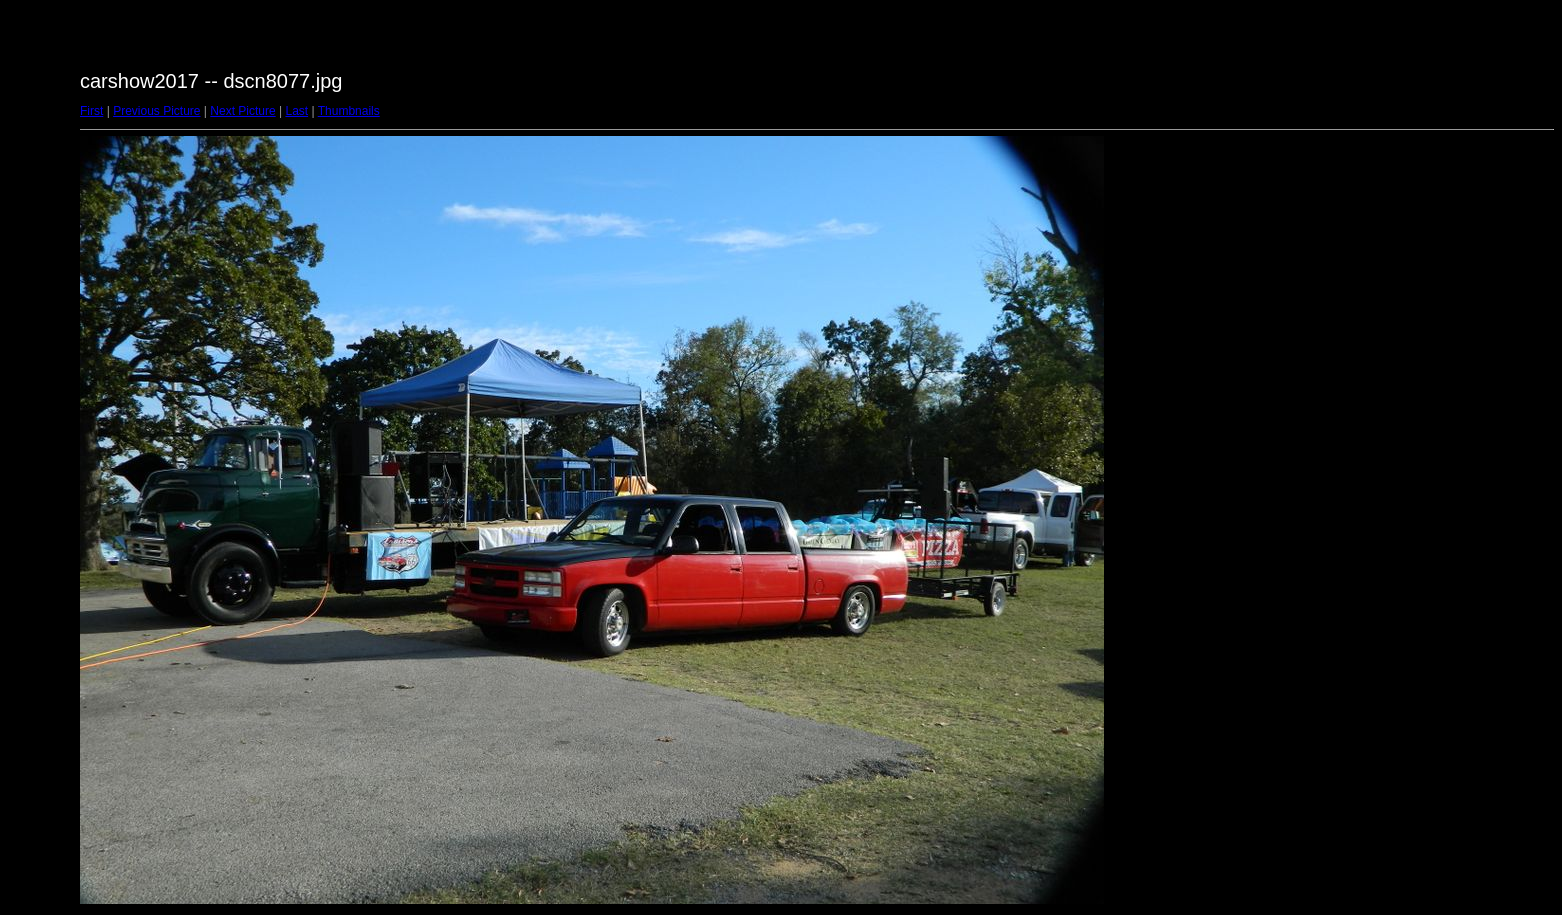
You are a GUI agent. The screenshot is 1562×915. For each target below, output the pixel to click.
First (91, 111)
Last (296, 111)
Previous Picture (156, 111)
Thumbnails (349, 111)
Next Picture (242, 111)
